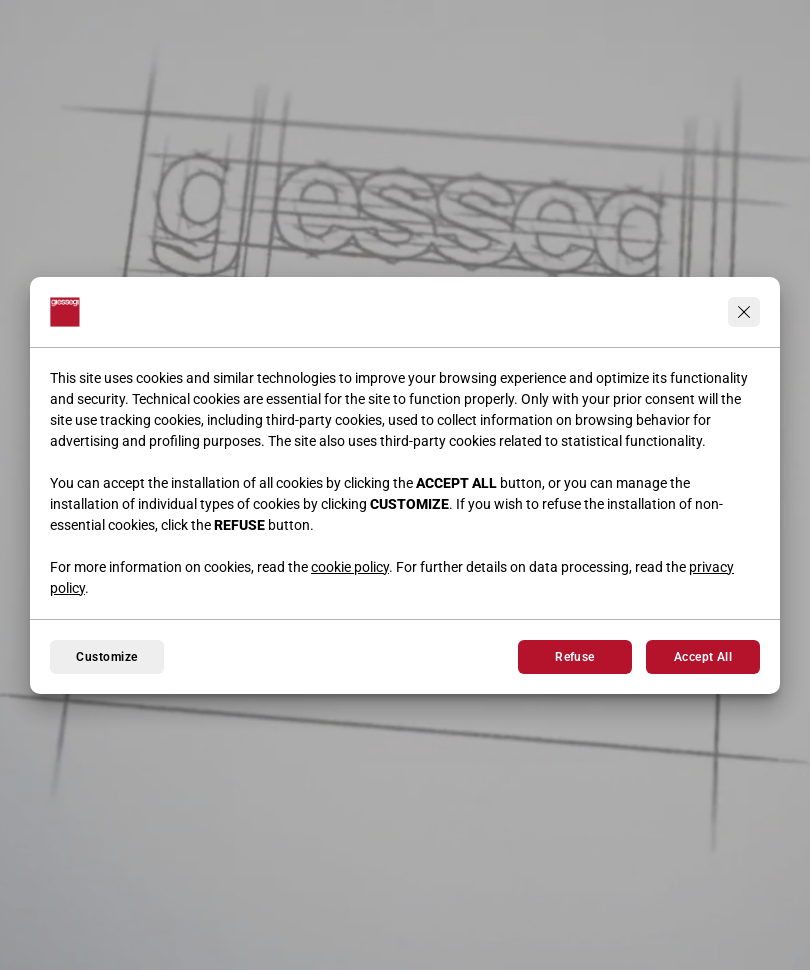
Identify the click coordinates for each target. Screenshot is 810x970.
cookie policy (350, 567)
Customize (106, 657)
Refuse (575, 657)
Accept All (703, 657)
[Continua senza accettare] (744, 312)
